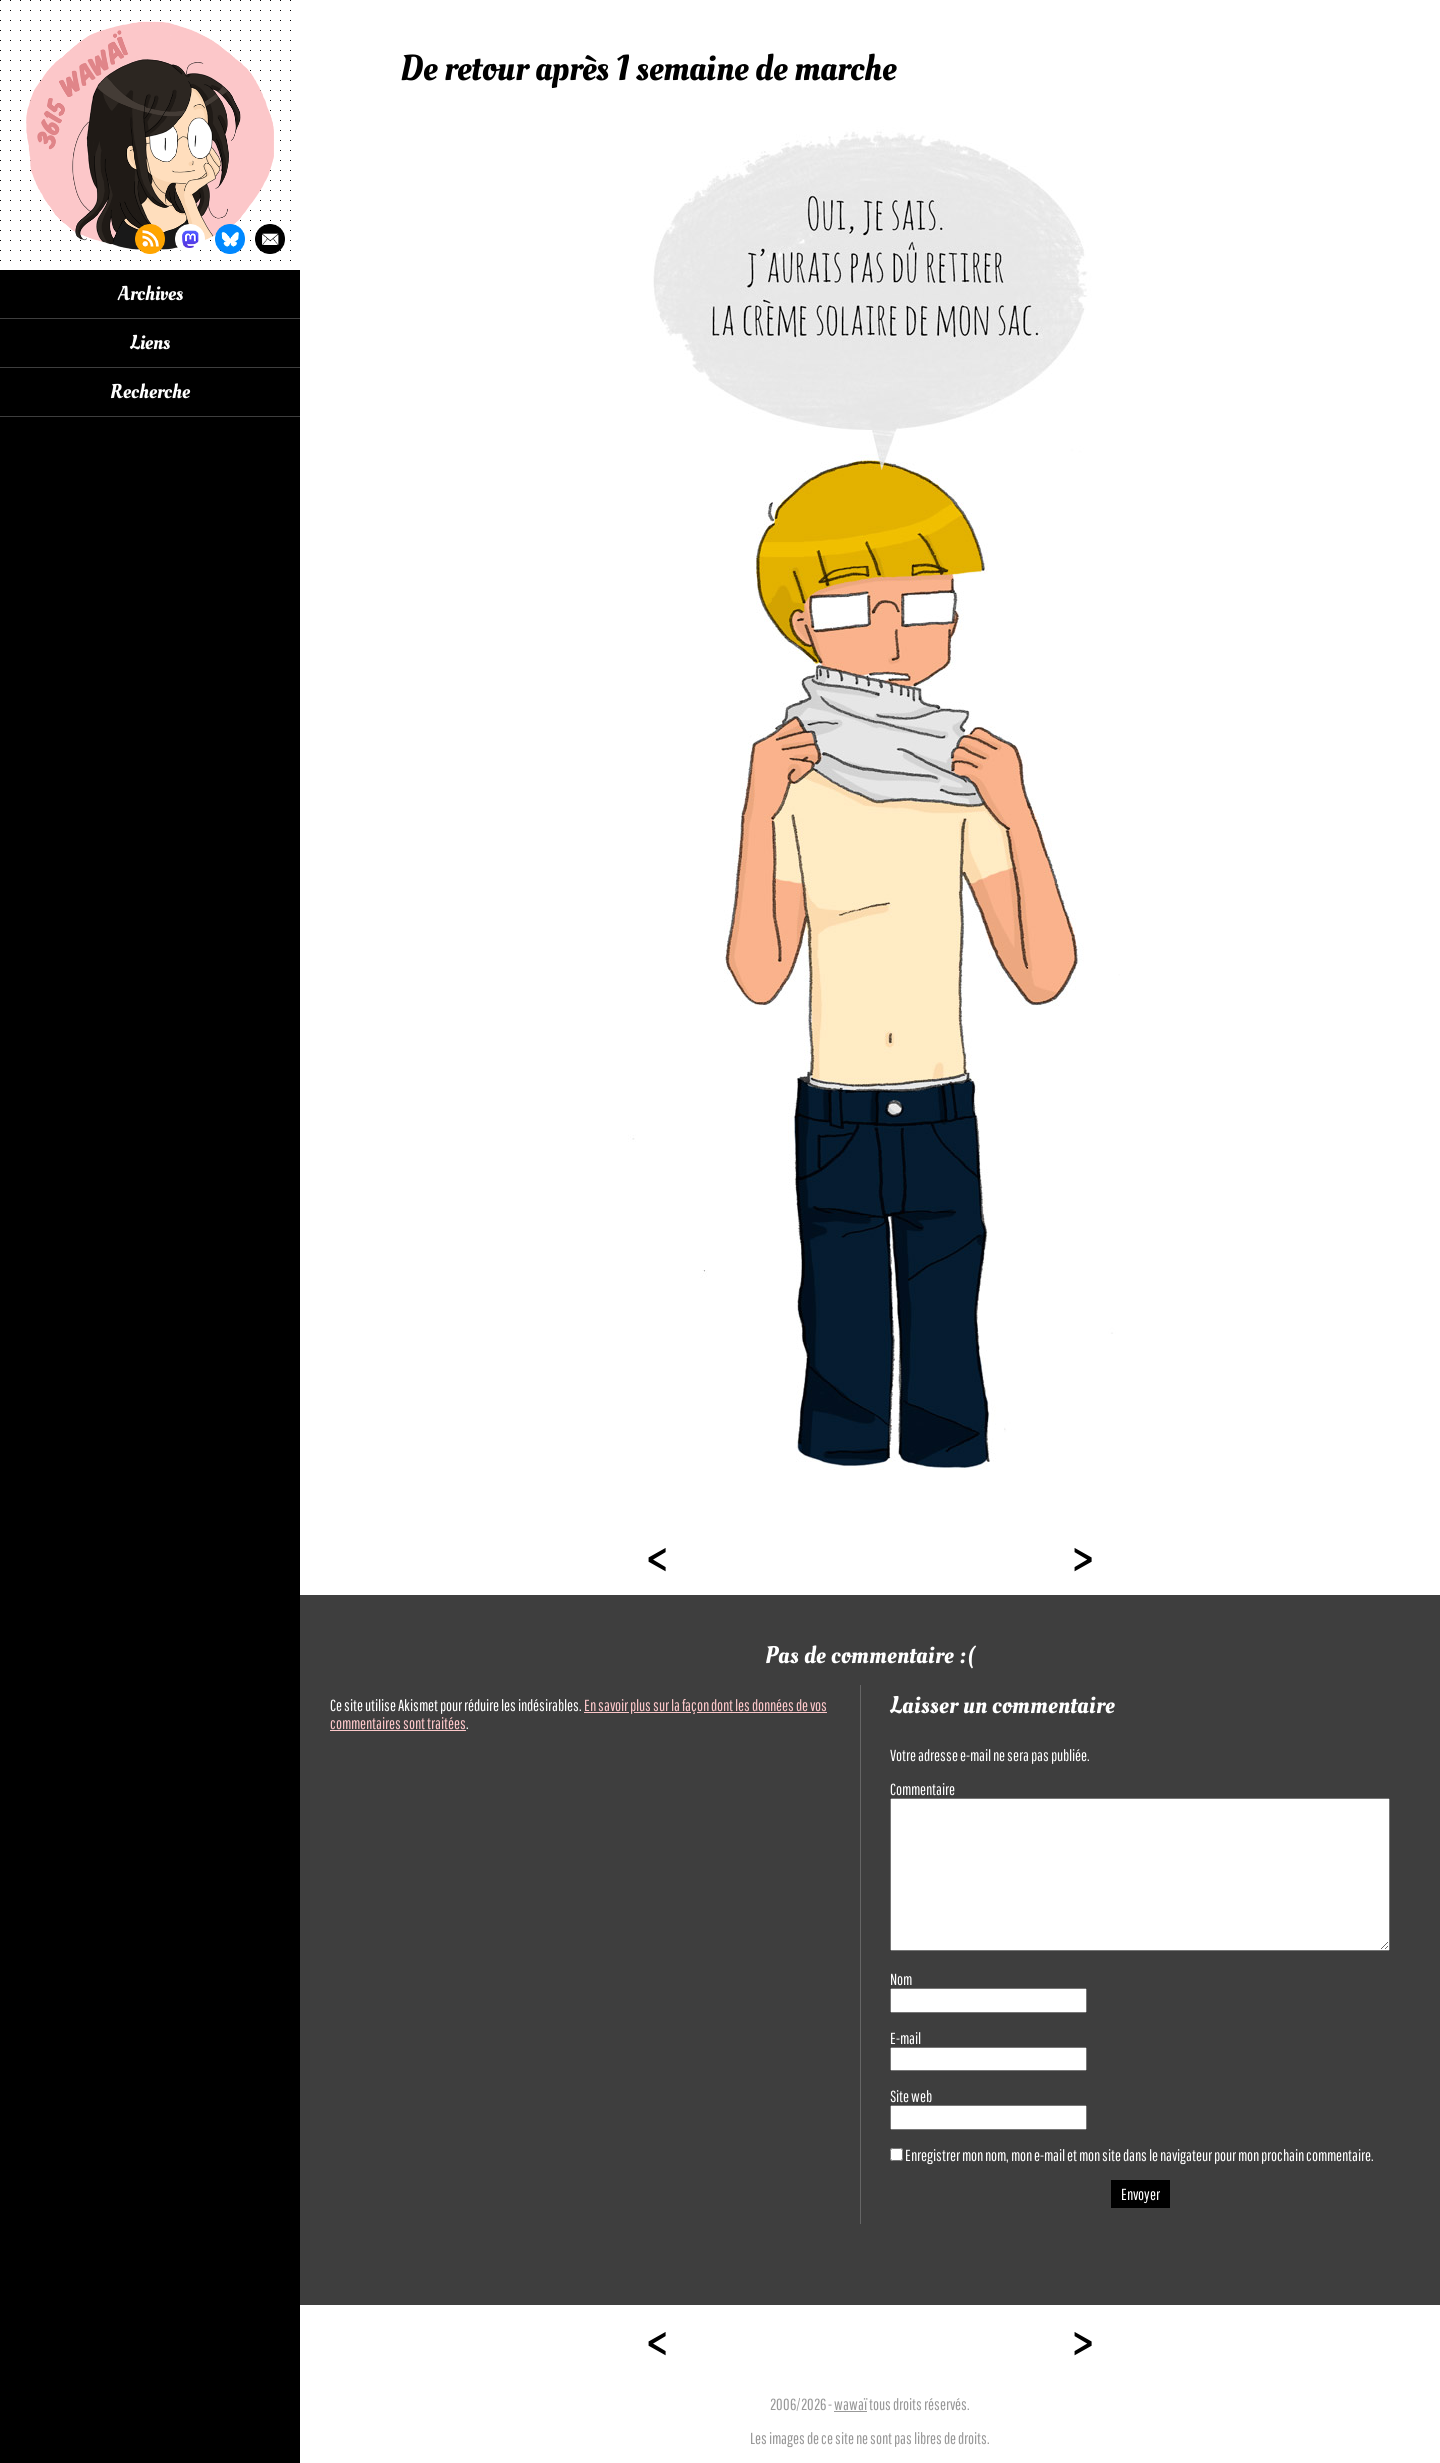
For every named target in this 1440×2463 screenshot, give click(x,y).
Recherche (150, 392)
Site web (911, 2096)
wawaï (850, 2404)
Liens (150, 343)
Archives (150, 294)
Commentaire (922, 1789)
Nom (901, 1979)
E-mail (905, 2038)
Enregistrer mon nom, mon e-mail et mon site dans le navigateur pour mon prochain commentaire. (1139, 2155)
